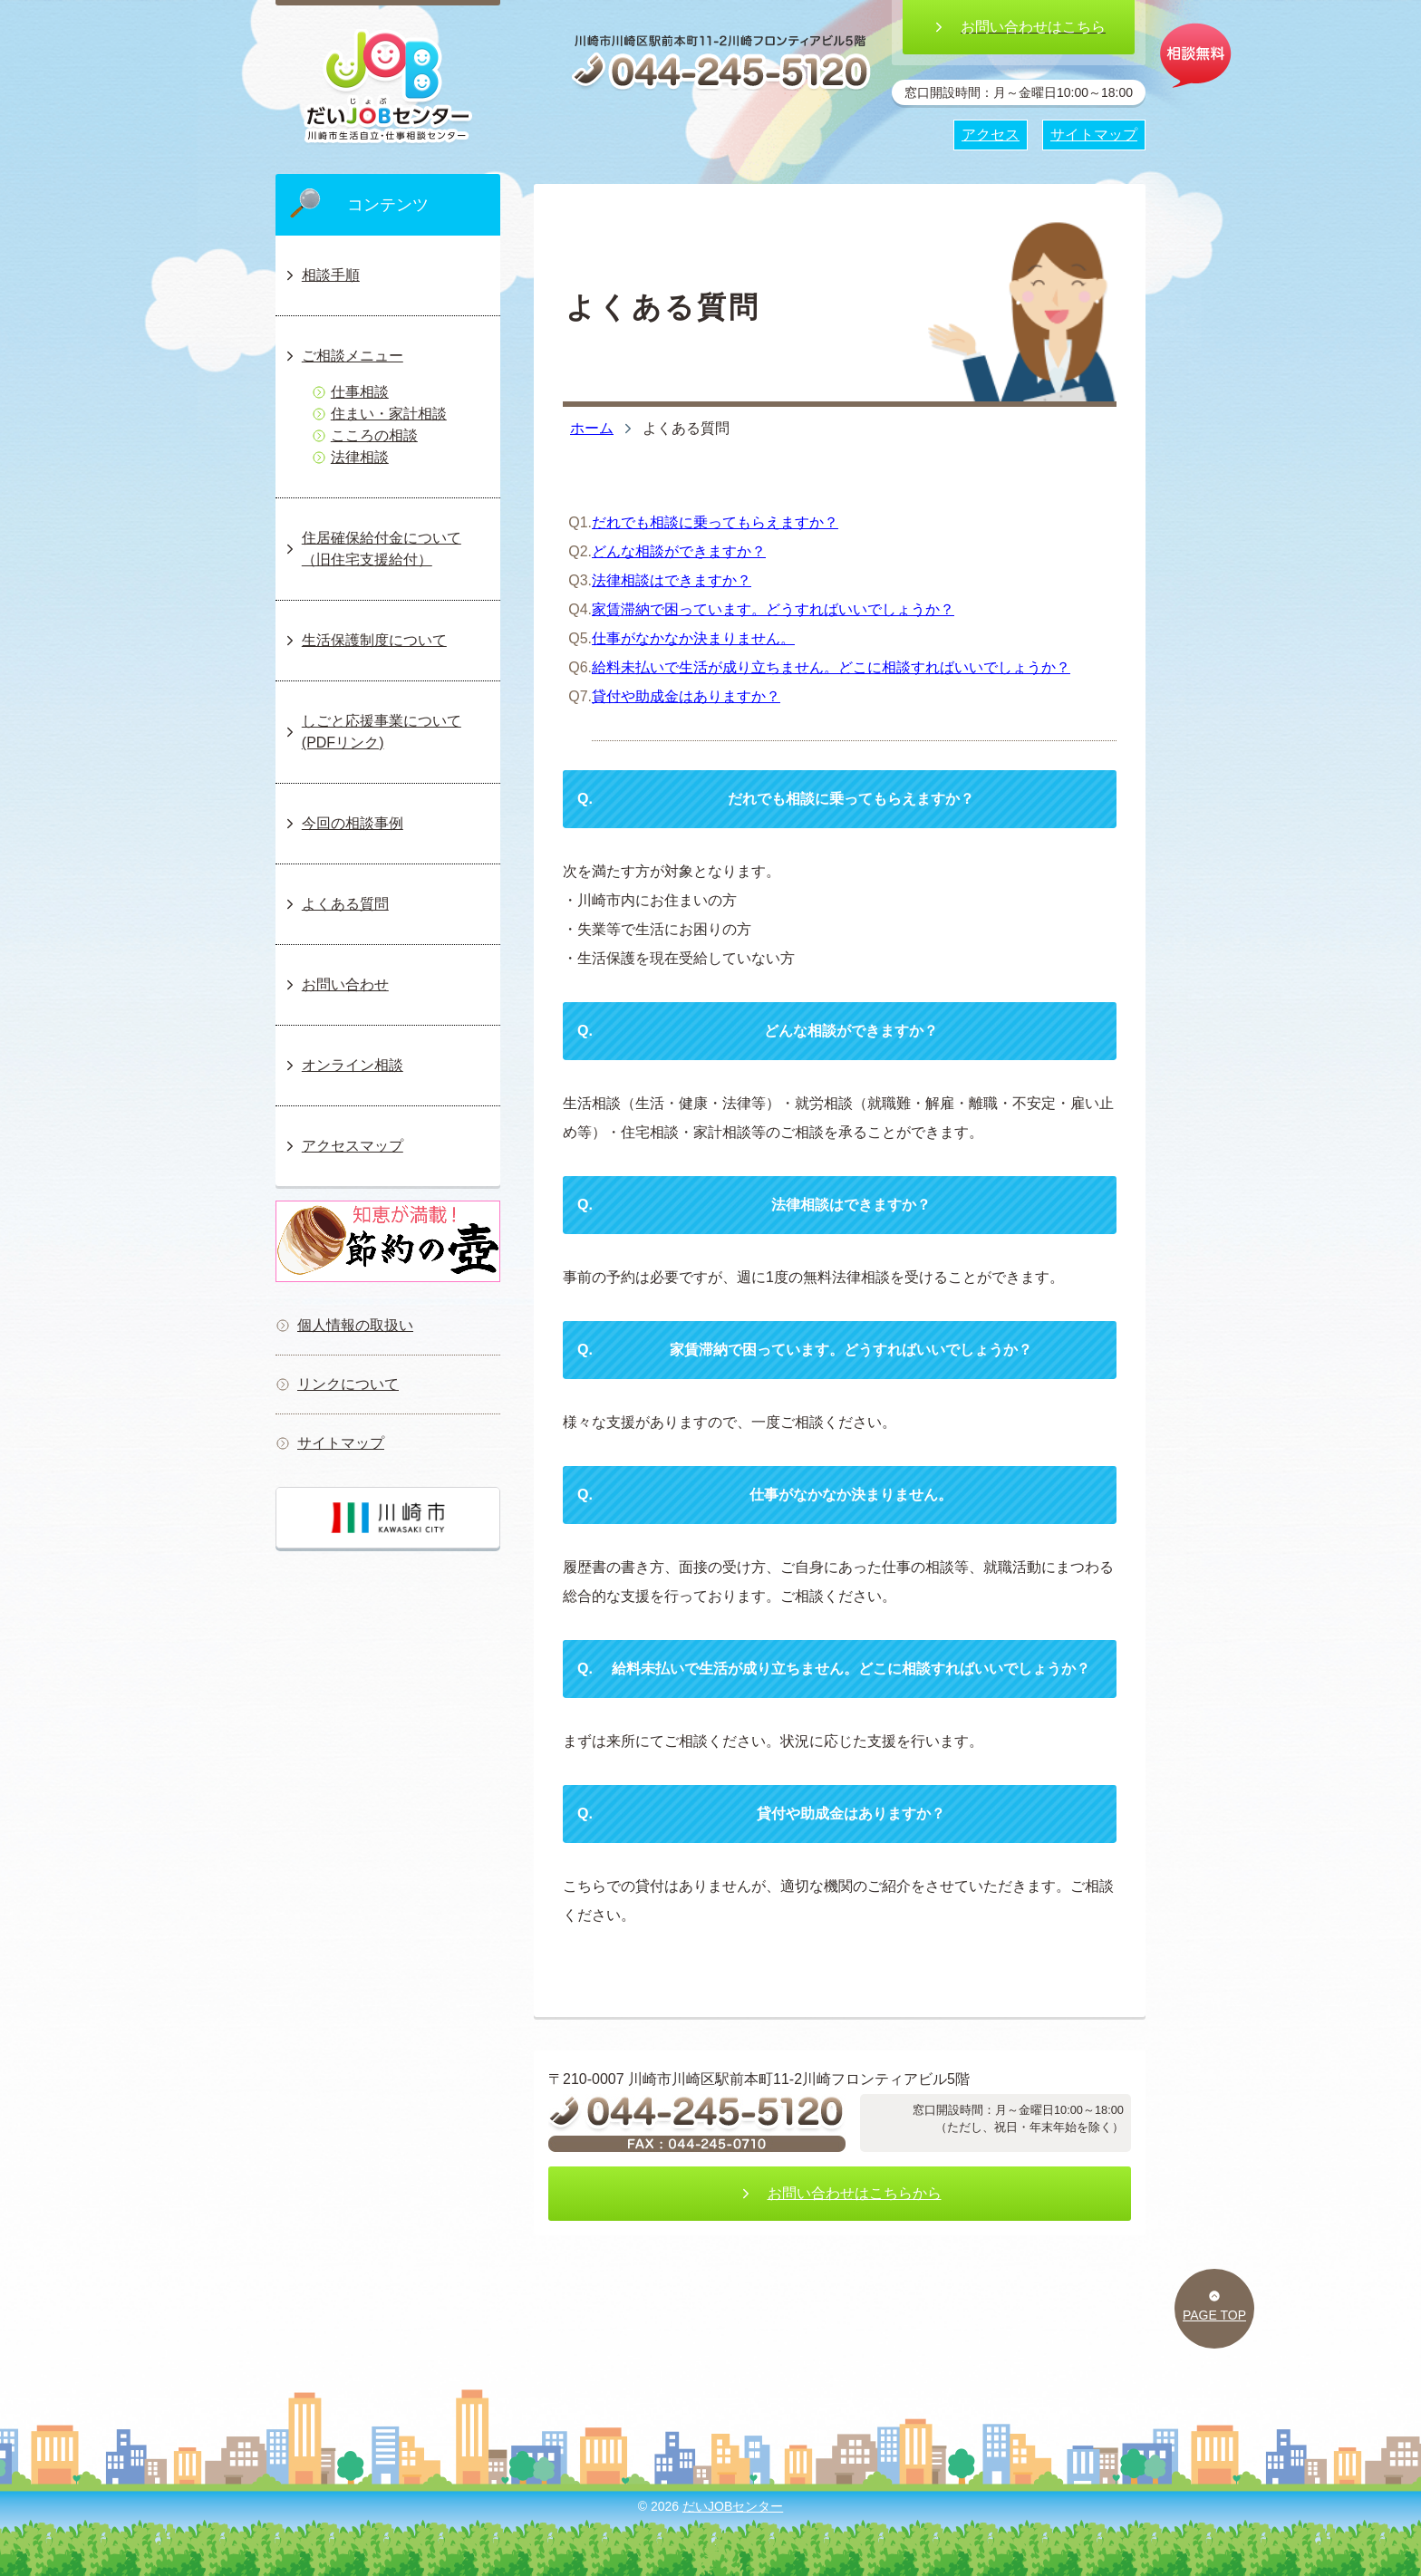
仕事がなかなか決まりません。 (693, 638)
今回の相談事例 (343, 823)
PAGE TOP (1214, 2306)
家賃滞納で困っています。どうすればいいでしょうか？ (773, 609)
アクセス (991, 134)
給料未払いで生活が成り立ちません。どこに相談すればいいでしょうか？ (831, 667)
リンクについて (337, 1384)
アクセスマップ (343, 1145)
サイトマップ (330, 1443)
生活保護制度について (365, 640)
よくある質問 (336, 904)
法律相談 (350, 457)
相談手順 (321, 275)
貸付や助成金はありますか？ (686, 696)
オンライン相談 (343, 1065)
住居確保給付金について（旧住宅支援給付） (372, 548)
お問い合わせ (336, 984)
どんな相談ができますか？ (679, 551)
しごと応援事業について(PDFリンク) (372, 731)
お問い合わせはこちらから (840, 2193)
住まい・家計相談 (379, 413)
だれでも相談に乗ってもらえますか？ (715, 522)
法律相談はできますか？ (671, 580)
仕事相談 (350, 392)
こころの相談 (365, 435)
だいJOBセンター (732, 2506)
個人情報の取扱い (344, 1325)
